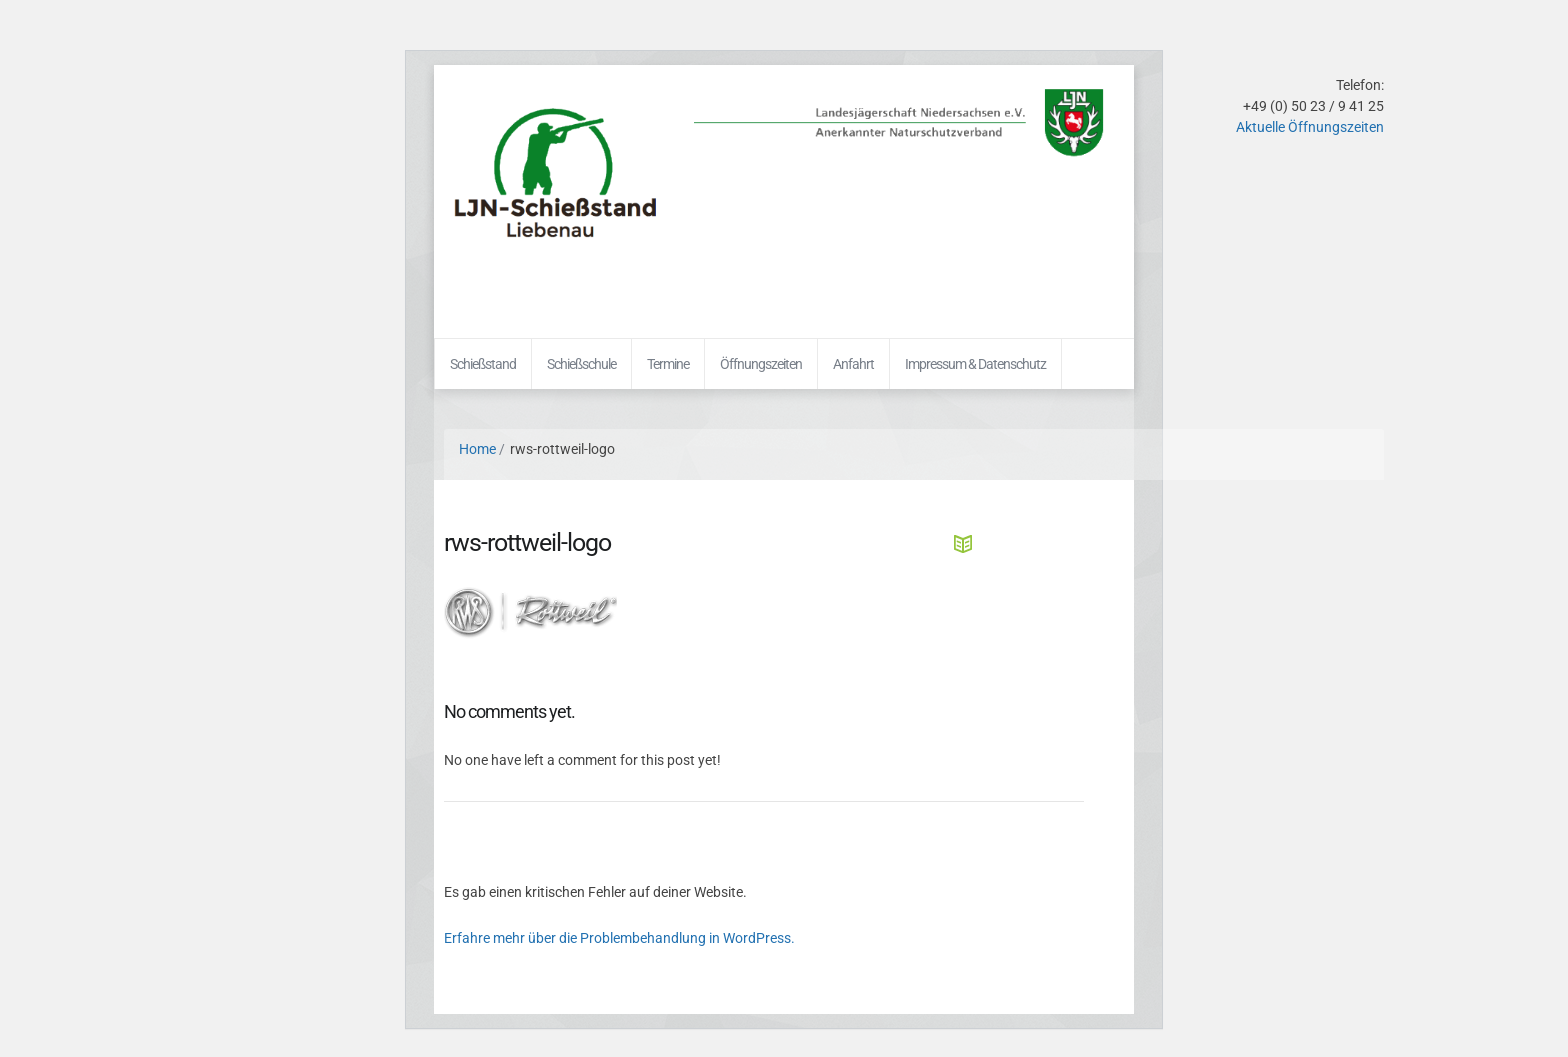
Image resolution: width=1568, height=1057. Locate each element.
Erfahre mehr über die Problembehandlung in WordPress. (619, 938)
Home (477, 449)
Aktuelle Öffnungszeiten (1310, 127)
